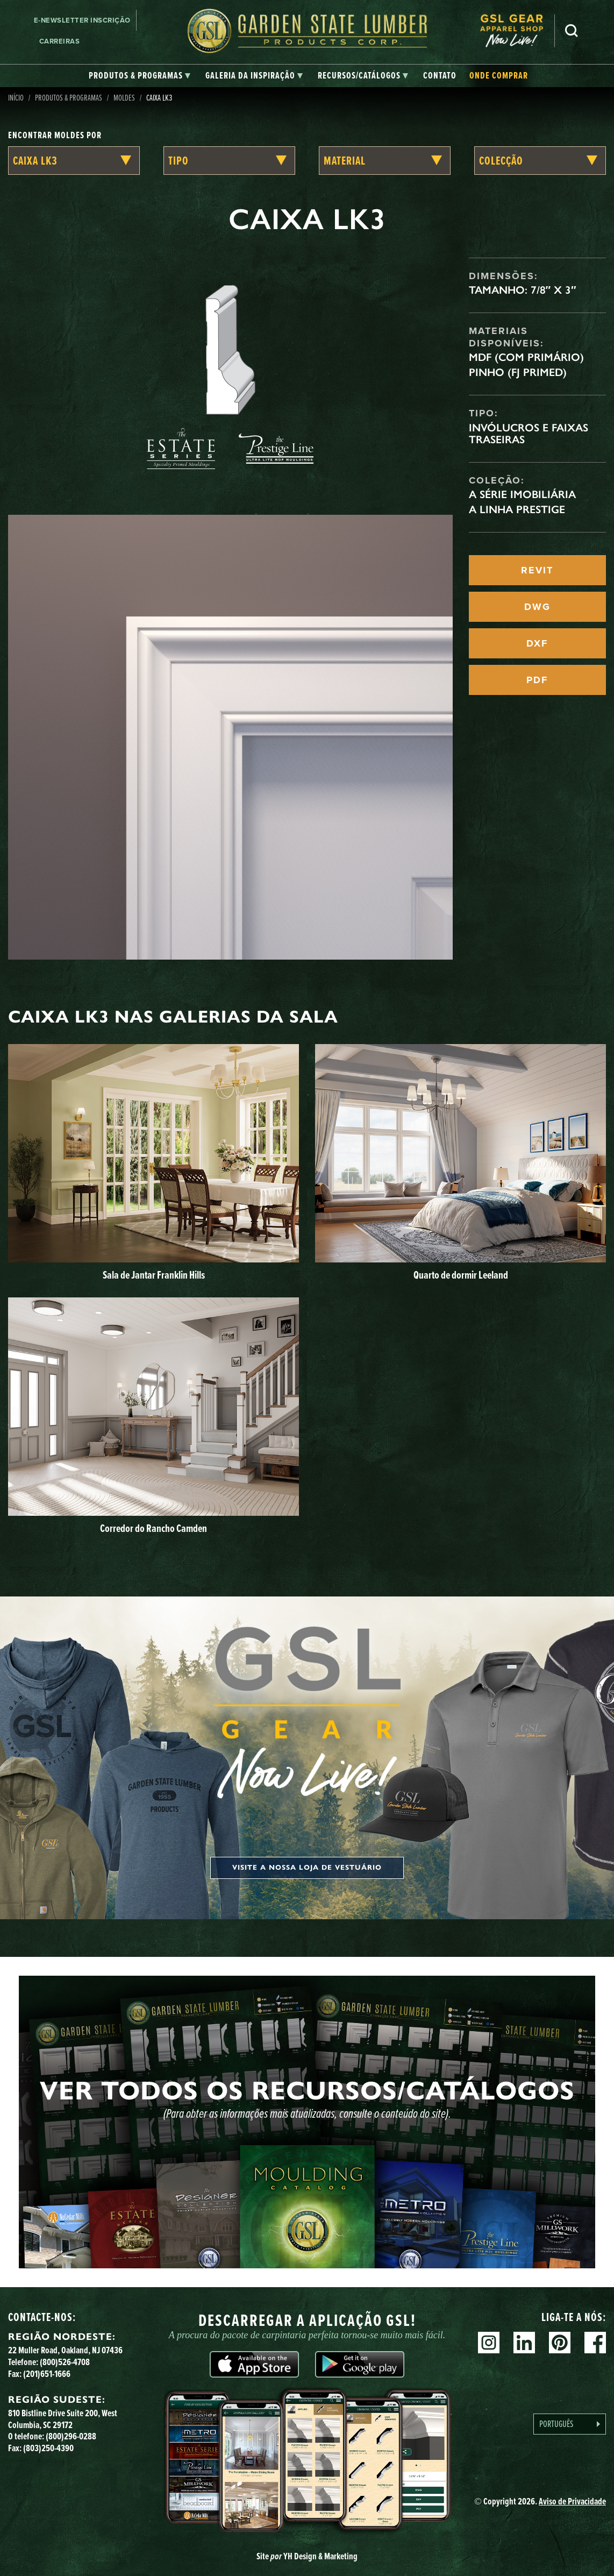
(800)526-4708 (65, 2362)
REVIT (537, 570)
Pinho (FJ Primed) (518, 372)
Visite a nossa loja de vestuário (307, 1867)
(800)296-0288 (71, 2436)
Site (307, 2556)
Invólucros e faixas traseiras (528, 433)
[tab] (139, 76)
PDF (537, 680)
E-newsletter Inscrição (82, 20)
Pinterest (559, 2342)
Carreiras (59, 41)
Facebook (595, 2342)
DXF (537, 643)
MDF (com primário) (526, 357)
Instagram (488, 2342)
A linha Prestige (517, 509)
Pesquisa (571, 30)
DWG (537, 607)
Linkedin (524, 2342)
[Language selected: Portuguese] (569, 2424)
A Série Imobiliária (522, 494)
